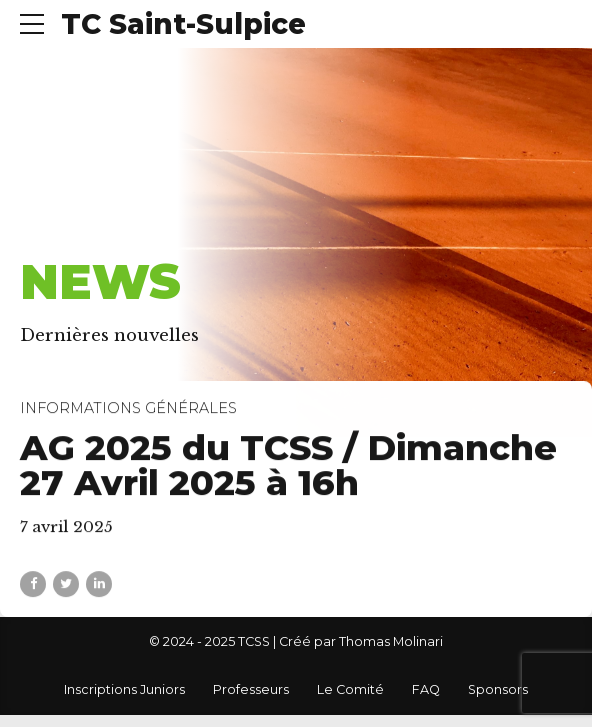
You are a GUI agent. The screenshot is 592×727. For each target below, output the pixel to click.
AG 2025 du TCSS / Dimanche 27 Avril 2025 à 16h (288, 465)
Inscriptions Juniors (124, 689)
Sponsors (498, 689)
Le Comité (350, 689)
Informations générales (128, 409)
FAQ (426, 689)
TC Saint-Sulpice (183, 24)
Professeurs (251, 689)
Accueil (57, 232)
